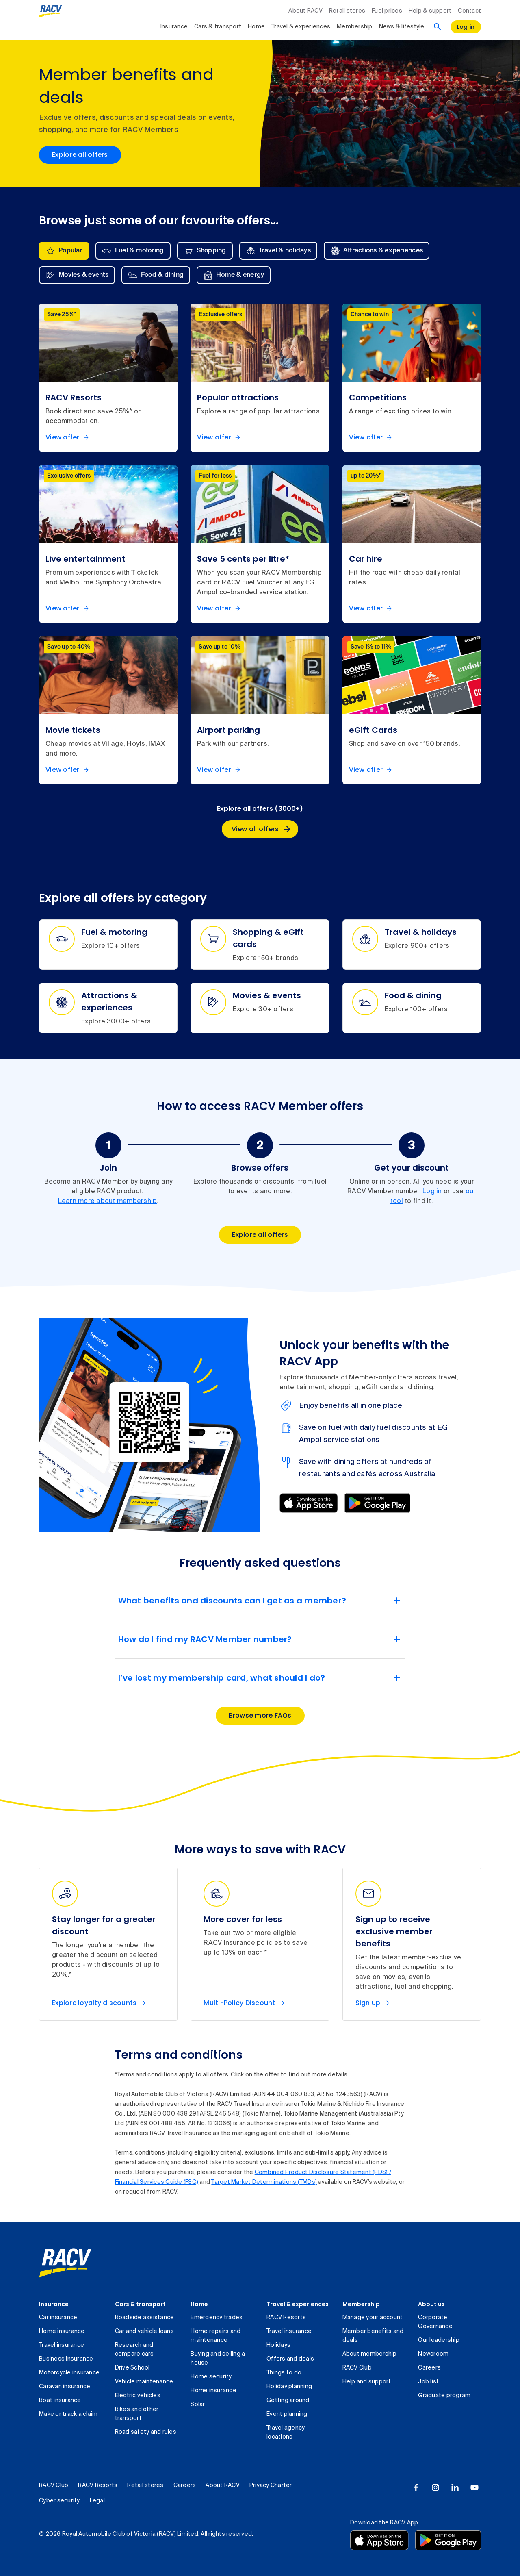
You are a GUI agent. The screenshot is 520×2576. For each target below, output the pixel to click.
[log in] (466, 26)
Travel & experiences (297, 2304)
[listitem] (108, 378)
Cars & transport (140, 2304)
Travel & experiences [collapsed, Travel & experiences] (300, 27)
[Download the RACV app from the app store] (379, 2540)
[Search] (437, 26)
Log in (432, 1191)
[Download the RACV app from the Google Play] (448, 2540)
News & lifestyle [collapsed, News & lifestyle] (402, 27)
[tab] (64, 251)
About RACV (305, 11)
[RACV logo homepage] (50, 11)
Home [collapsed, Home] (256, 27)
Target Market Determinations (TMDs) (264, 2182)
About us (431, 2304)
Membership (361, 2304)
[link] (65, 2263)
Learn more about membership (107, 1201)
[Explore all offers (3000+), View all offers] (260, 829)
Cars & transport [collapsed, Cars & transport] (217, 27)
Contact (469, 11)
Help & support (430, 11)
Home (199, 2304)
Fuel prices (387, 11)
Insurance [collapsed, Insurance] (174, 27)
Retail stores (347, 11)
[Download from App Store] (309, 1503)
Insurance (54, 2304)
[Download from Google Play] (377, 1503)
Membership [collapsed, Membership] (355, 27)
